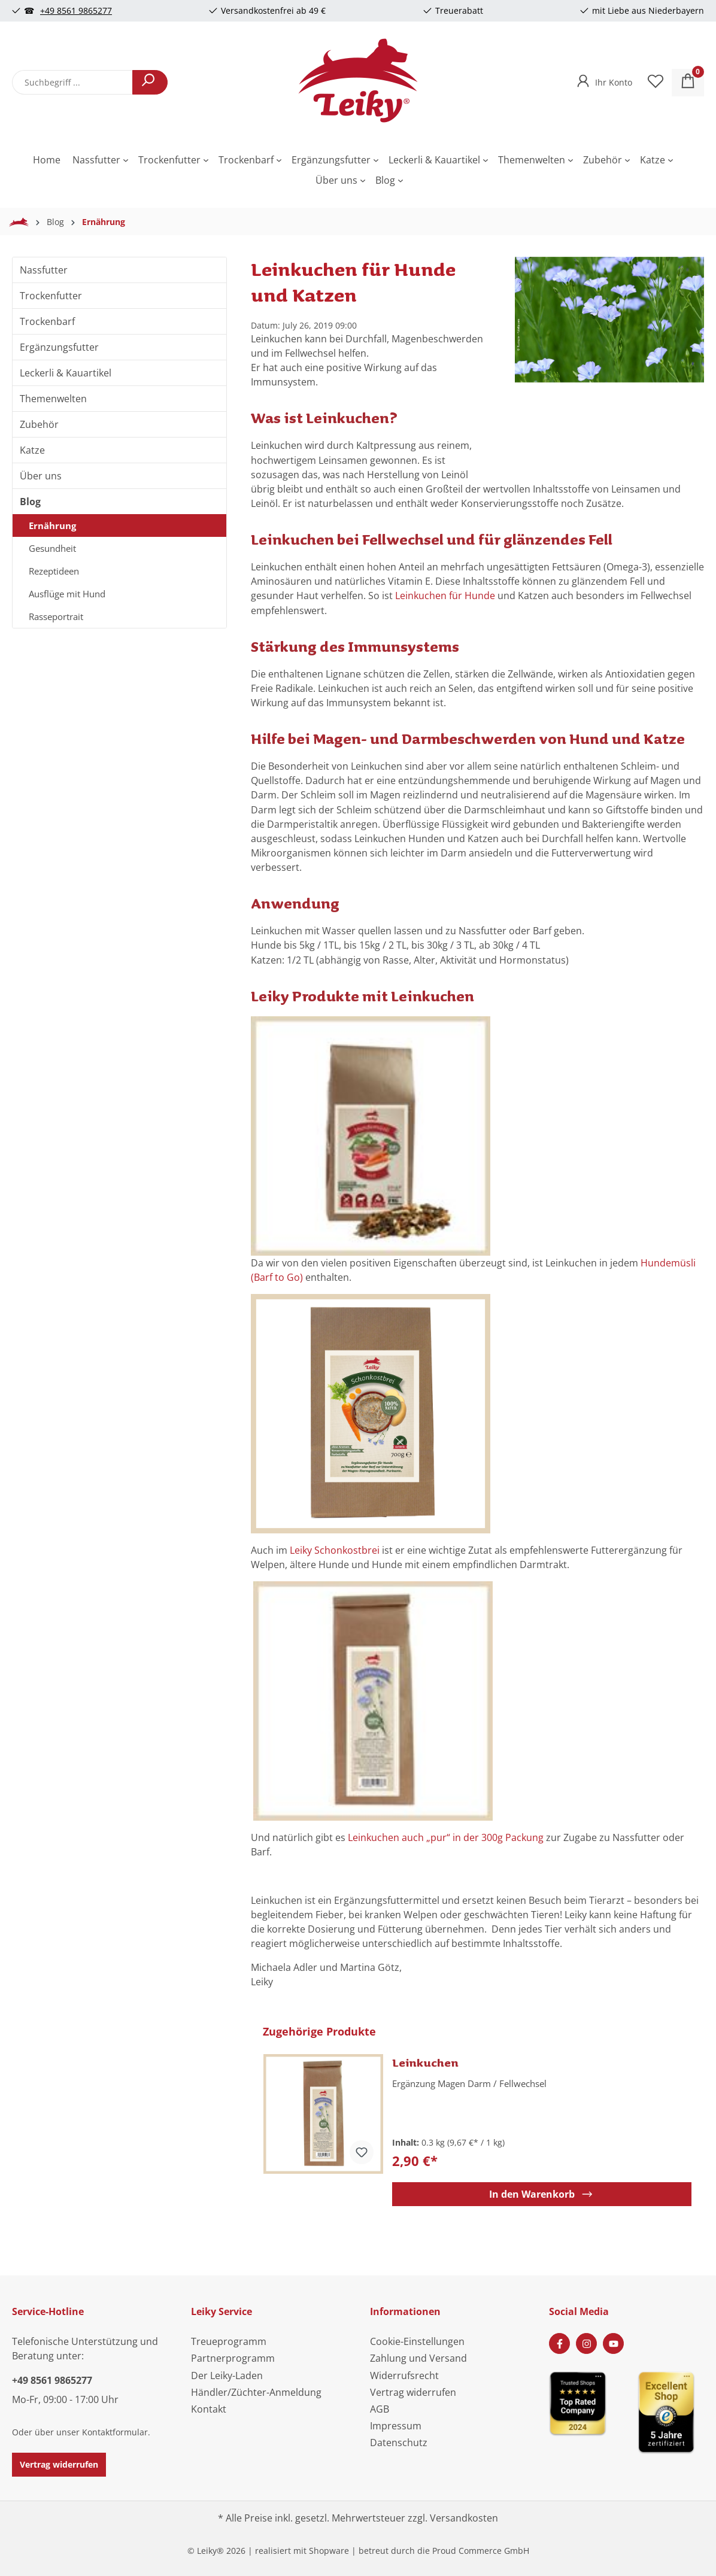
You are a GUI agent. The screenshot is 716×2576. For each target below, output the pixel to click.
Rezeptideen (54, 571)
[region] (609, 355)
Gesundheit (52, 548)
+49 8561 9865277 (76, 10)
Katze (32, 450)
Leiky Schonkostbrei (336, 1550)
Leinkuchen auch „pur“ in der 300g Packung (446, 1837)
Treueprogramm (228, 2341)
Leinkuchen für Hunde (445, 595)
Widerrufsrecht (404, 2375)
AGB (379, 2409)
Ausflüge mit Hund (67, 594)
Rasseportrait (56, 616)
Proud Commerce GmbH (480, 2550)
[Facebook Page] (559, 2343)
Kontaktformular (115, 2432)
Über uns (41, 475)
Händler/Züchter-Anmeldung (256, 2392)
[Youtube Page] (613, 2343)
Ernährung (52, 525)
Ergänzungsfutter (59, 347)
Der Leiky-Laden (227, 2375)
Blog (30, 501)
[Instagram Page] (586, 2343)
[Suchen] (150, 82)
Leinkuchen (425, 2062)
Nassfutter (44, 270)
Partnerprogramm (233, 2358)
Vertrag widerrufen (59, 2464)
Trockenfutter (51, 295)
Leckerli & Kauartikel (65, 372)
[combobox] (72, 82)
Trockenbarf (47, 321)
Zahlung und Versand (418, 2358)
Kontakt (208, 2409)
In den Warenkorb (541, 2194)
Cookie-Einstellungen (417, 2341)
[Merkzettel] (655, 82)
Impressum (395, 2425)
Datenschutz (398, 2442)
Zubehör (39, 424)
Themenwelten (53, 398)
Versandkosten (464, 2518)
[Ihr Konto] (603, 79)
